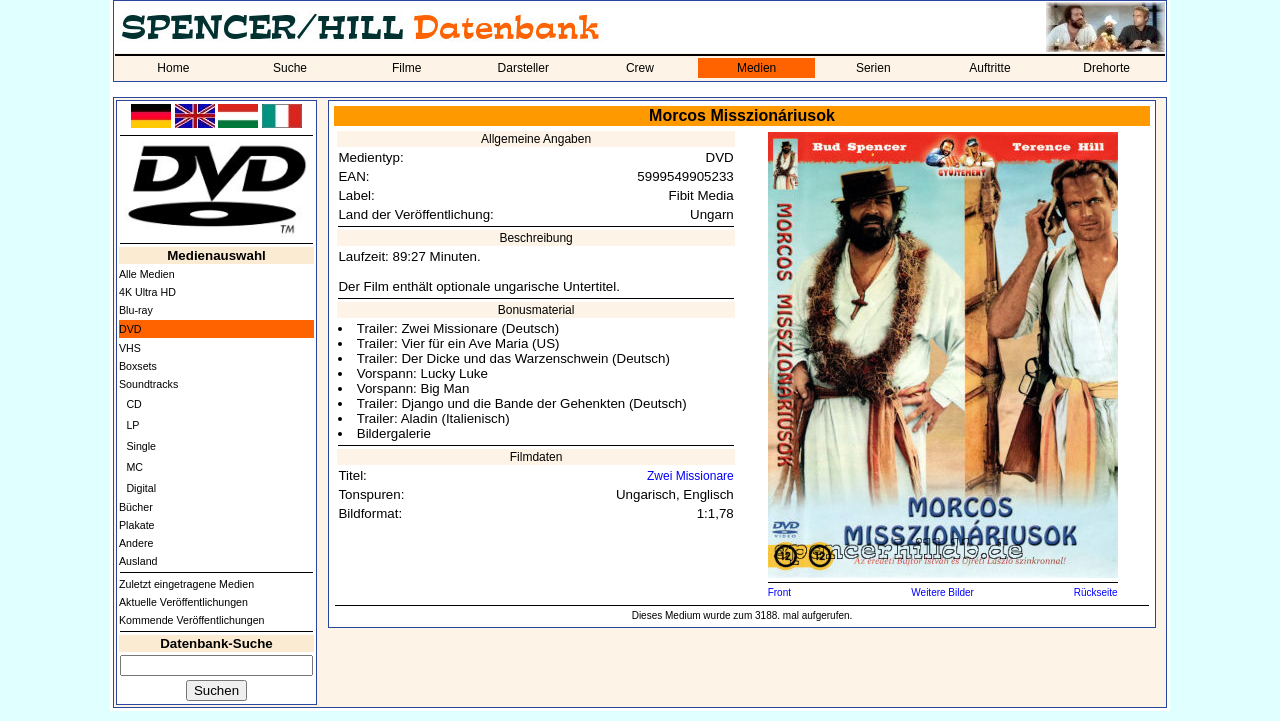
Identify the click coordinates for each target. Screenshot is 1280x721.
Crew (640, 68)
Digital (141, 488)
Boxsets (138, 366)
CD (133, 404)
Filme (406, 68)
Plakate (137, 525)
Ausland (138, 561)
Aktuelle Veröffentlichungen (183, 602)
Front (779, 592)
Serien (873, 68)
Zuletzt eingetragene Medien (186, 584)
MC (134, 467)
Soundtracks (148, 384)
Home (173, 68)
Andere (136, 543)
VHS (130, 348)
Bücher (136, 507)
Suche (290, 68)
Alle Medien (147, 274)
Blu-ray (136, 310)
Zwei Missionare (690, 476)
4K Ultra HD (147, 292)
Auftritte (989, 68)
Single (141, 446)
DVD (130, 329)
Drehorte (1106, 68)
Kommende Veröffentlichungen (192, 620)
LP (132, 425)
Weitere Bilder (942, 592)
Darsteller (523, 68)
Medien (756, 68)
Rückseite (1096, 592)
